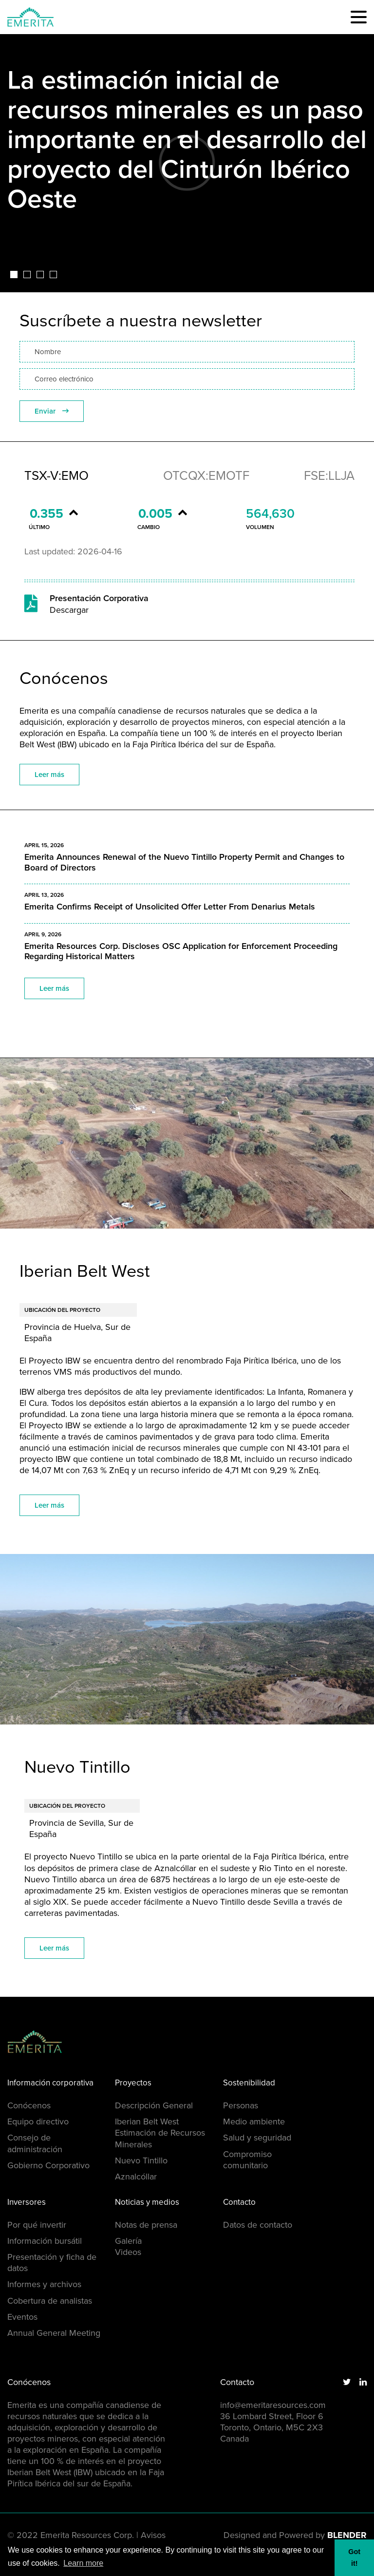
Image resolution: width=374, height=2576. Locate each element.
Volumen (260, 527)
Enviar (52, 411)
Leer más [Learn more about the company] (49, 774)
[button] (359, 17)
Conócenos (29, 2105)
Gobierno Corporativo (48, 2165)
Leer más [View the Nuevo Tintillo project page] (54, 1948)
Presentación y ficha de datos (51, 2262)
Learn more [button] (83, 2563)
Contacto (239, 2202)
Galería (128, 2241)
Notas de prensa (146, 2224)
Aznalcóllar (136, 2176)
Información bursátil (44, 2241)
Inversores (26, 2202)
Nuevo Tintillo (141, 2160)
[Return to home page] (56, 2041)
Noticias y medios (147, 2202)
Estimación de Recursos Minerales (160, 2138)
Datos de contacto (257, 2224)
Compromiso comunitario (247, 2160)
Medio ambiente (254, 2121)
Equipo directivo (38, 2121)
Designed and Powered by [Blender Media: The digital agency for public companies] (295, 2535)
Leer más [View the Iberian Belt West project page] (49, 1505)
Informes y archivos (44, 2284)
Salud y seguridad (257, 2137)
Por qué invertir (36, 2224)
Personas (240, 2105)
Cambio (148, 527)
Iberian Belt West (147, 2121)
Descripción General (154, 2105)
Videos (128, 2252)
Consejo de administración (34, 2143)
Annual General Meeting (53, 2333)
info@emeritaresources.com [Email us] (273, 2405)
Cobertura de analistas (49, 2300)
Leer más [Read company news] (54, 988)
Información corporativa (50, 2083)
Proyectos (133, 2083)
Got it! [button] (354, 2557)
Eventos (22, 2317)
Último (39, 527)
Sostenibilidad (249, 2083)
